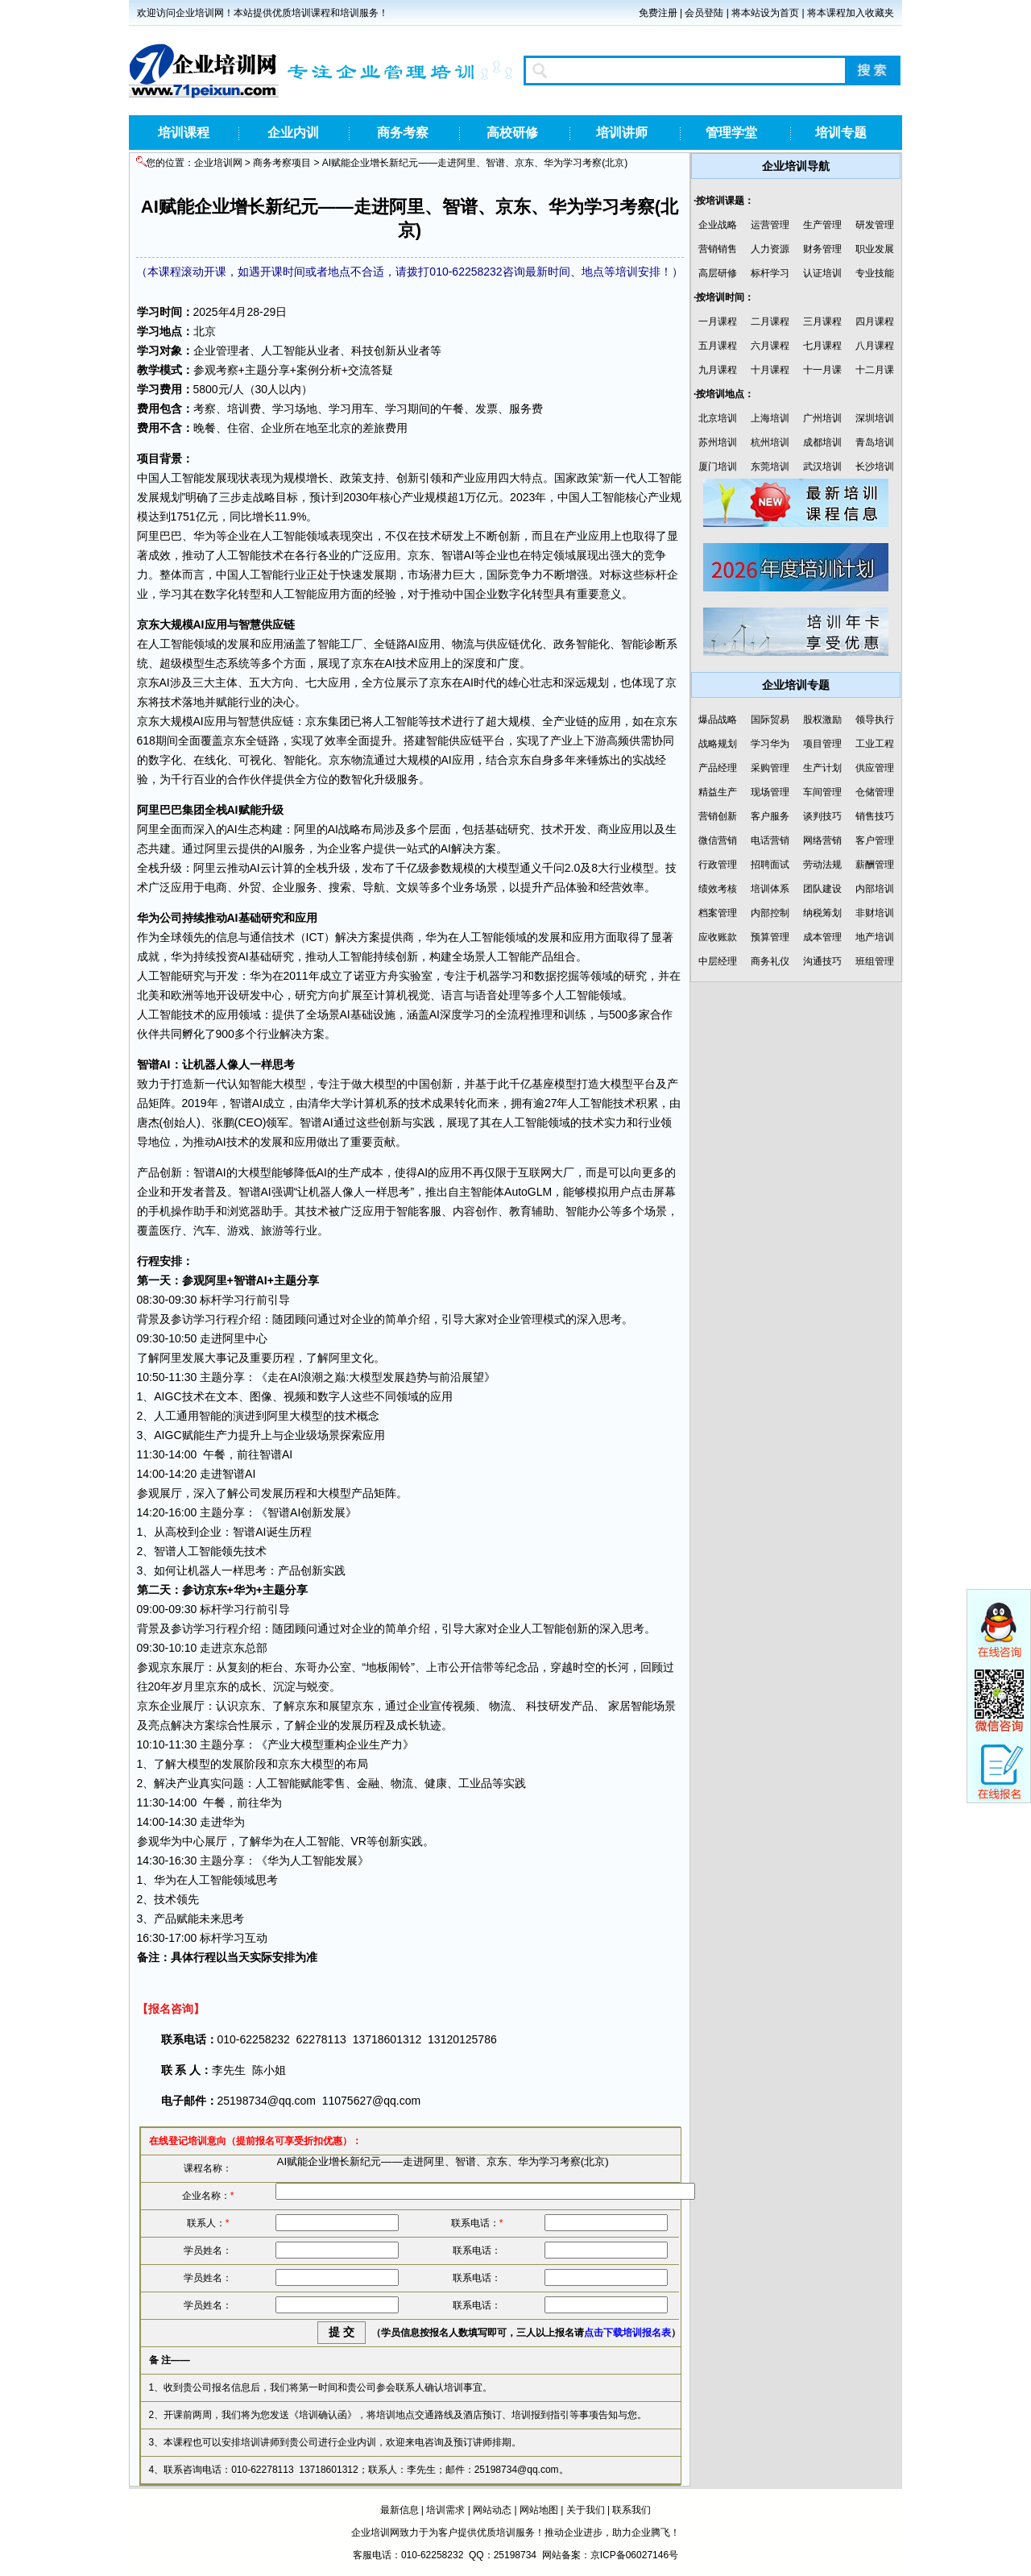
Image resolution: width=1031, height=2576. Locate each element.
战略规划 (717, 743)
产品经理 (717, 768)
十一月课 (822, 369)
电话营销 (770, 840)
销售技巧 (874, 816)
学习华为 (770, 743)
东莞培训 (770, 466)
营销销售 (717, 249)
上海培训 (770, 418)
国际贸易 (770, 719)
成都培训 (822, 442)
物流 (463, 643)
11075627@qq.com (371, 2100)
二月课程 (770, 321)
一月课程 (717, 321)
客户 (361, 848)
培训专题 (841, 132)
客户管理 (874, 840)
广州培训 (822, 418)
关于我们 (585, 2510)
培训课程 (183, 132)
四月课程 (874, 321)
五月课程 (717, 345)
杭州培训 (770, 442)
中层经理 (717, 961)
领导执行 (874, 719)
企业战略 (717, 224)
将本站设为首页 (765, 13)
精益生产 (717, 792)
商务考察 (403, 132)
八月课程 (874, 345)
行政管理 (717, 864)
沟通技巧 (822, 961)
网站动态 (492, 2510)
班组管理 (874, 961)
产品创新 (159, 1172)
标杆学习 (770, 273)
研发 (452, 535)
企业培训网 (218, 162)
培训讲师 (622, 132)
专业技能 (874, 273)
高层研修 (717, 273)
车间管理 (822, 792)
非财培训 (874, 913)
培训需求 (445, 2510)
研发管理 (874, 224)
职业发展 (874, 249)
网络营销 (822, 840)
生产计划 (822, 768)
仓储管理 (874, 792)
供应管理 (874, 768)
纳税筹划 (822, 913)
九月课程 (717, 369)
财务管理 (822, 249)
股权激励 (822, 719)
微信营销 (717, 840)
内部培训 (874, 888)
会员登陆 (704, 13)
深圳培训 (874, 418)
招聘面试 (770, 864)
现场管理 (770, 792)
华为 (204, 535)
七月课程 (822, 345)
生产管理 (822, 224)
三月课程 (822, 321)
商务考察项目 (282, 162)
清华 (319, 1103)
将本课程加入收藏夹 (850, 13)
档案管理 (717, 913)
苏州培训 (717, 442)
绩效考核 (717, 888)
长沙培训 (874, 466)
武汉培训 (822, 466)
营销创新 (717, 816)
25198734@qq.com (266, 2100)
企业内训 (293, 132)
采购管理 (770, 768)
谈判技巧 (822, 816)
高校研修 (512, 132)
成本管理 (822, 937)
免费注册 (658, 13)
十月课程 (770, 369)
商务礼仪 (770, 961)
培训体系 (770, 888)
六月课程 (770, 345)
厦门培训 (717, 466)
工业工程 (874, 743)
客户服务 (770, 816)
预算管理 (770, 937)
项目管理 (822, 743)
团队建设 (822, 888)
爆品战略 (717, 719)
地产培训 (874, 937)
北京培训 (717, 418)
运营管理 (770, 224)
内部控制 (770, 913)
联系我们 (631, 2510)
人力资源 (770, 249)
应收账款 (717, 937)
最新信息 (399, 2510)
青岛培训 (874, 442)
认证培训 (822, 273)
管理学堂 (731, 132)
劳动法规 (822, 864)
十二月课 (874, 369)
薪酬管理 (874, 864)
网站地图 (539, 2510)
